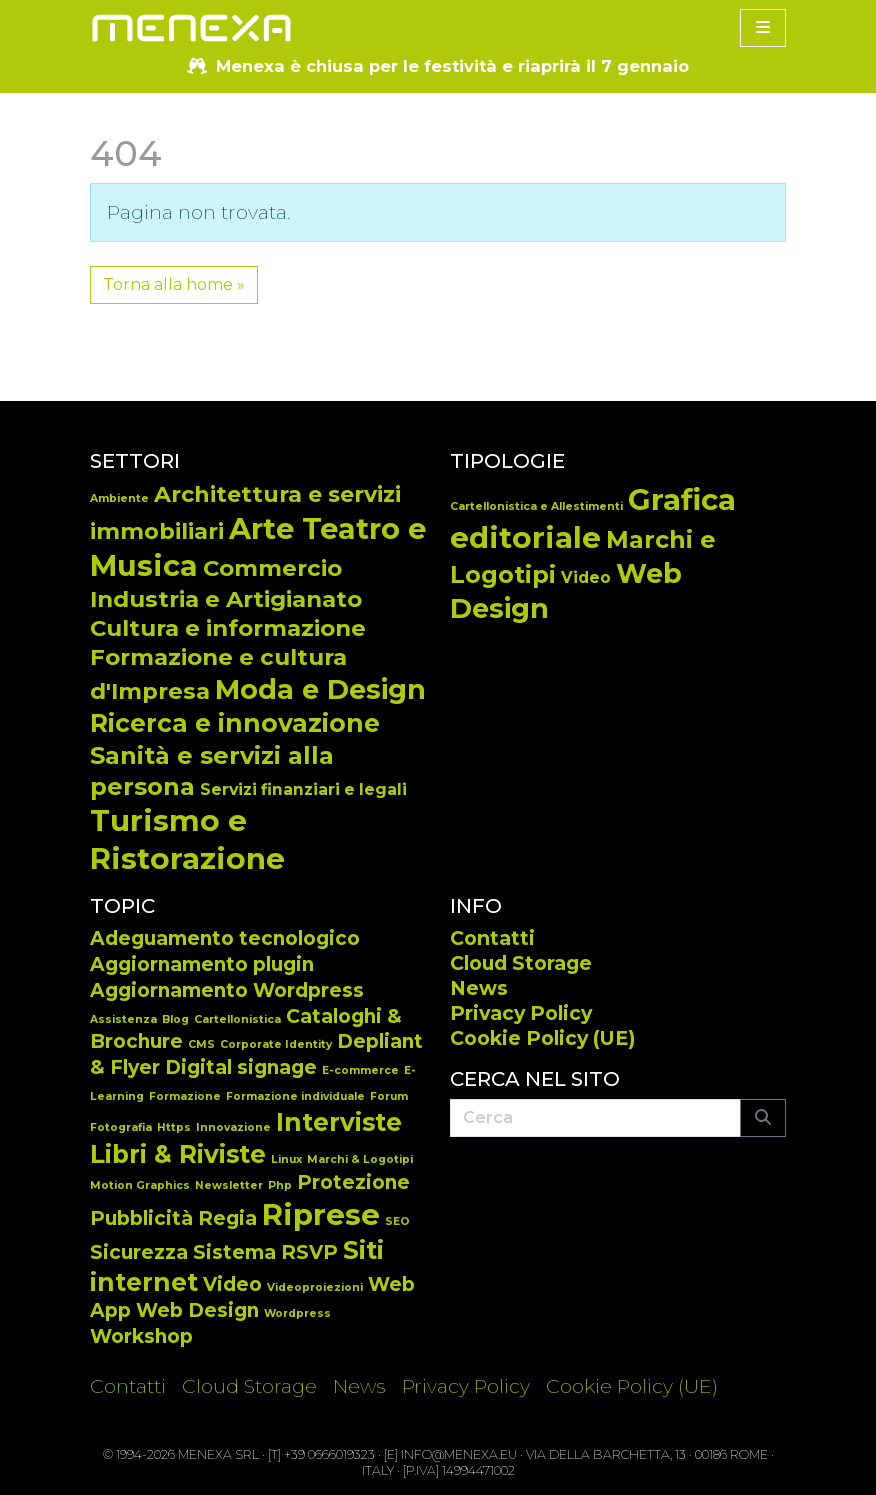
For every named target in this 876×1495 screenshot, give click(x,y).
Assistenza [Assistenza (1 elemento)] (123, 1019)
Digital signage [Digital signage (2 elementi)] (241, 1067)
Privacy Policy (521, 1013)
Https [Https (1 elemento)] (174, 1127)
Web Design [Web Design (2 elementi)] (197, 1310)
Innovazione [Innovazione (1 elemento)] (233, 1127)
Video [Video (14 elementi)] (586, 577)
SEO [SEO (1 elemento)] (397, 1221)
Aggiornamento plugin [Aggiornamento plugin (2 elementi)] (202, 964)
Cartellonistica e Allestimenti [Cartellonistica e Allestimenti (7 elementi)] (536, 506)
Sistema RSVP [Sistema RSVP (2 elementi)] (265, 1252)
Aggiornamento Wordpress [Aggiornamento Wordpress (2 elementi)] (227, 990)
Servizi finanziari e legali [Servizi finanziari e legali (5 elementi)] (303, 789)
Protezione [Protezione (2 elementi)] (353, 1182)
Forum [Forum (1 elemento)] (389, 1096)
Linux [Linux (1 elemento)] (286, 1159)
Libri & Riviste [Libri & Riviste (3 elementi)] (178, 1154)
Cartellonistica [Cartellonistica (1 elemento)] (237, 1019)
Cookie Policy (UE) (542, 1038)
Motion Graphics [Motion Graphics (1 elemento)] (140, 1185)
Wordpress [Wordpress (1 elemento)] (297, 1313)
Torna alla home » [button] (174, 284)
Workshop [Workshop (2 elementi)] (141, 1336)
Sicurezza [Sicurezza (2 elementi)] (139, 1252)
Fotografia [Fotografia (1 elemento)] (121, 1127)
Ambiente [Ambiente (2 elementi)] (119, 498)
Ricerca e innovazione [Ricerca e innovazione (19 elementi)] (235, 723)
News (479, 988)
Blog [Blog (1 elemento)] (175, 1019)
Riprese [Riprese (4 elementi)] (321, 1214)
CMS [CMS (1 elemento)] (201, 1044)
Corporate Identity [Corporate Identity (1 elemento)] (276, 1044)
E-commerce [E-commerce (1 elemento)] (360, 1070)
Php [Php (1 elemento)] (280, 1185)
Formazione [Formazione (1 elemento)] (185, 1096)
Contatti (492, 938)
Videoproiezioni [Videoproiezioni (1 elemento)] (315, 1287)
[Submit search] (763, 1118)
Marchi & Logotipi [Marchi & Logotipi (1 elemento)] (360, 1159)
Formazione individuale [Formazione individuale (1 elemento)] (295, 1096)
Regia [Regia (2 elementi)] (227, 1218)
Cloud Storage (521, 963)
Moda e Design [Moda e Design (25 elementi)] (320, 689)
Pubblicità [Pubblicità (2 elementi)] (141, 1218)
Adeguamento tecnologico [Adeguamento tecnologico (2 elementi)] (225, 938)
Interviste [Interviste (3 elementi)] (339, 1122)
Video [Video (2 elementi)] (232, 1284)
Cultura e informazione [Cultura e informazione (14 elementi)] (228, 628)
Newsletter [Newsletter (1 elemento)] (229, 1185)
